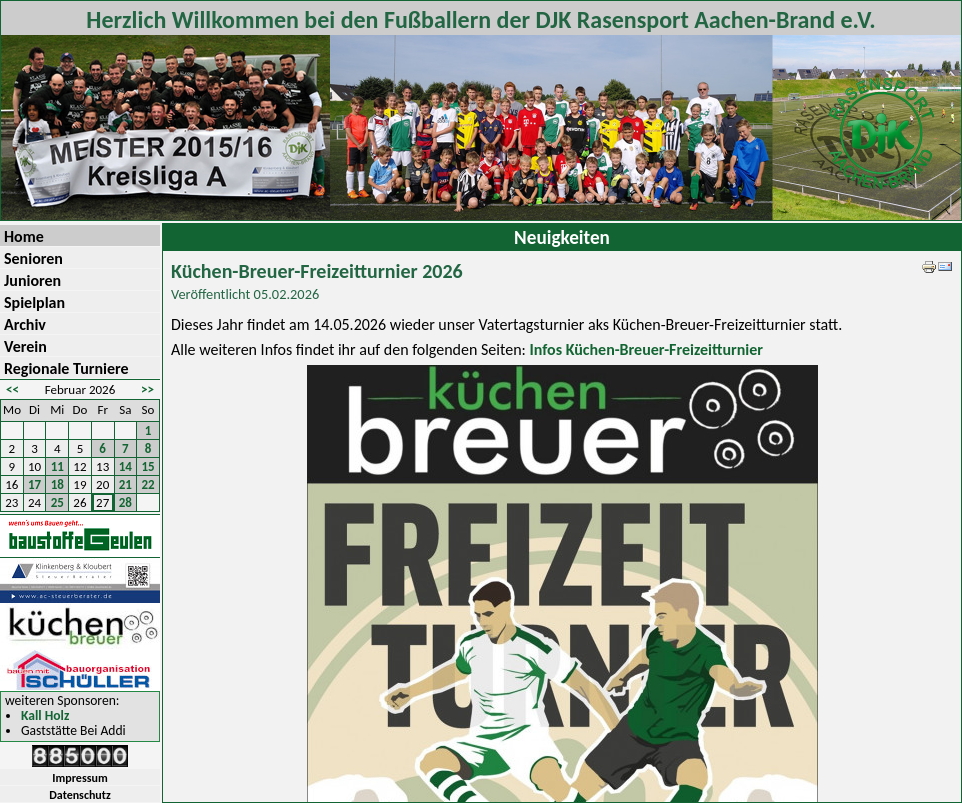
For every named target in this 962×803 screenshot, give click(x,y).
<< (12, 389)
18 (57, 484)
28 (125, 502)
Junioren (32, 280)
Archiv (25, 324)
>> (147, 389)
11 (57, 466)
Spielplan (34, 302)
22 (148, 484)
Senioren (33, 258)
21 (125, 484)
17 (34, 484)
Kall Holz (45, 716)
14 (125, 466)
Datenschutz (80, 795)
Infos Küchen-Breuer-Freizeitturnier (646, 349)
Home (24, 236)
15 (148, 466)
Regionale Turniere (66, 368)
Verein (25, 346)
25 (57, 502)
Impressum (79, 778)
